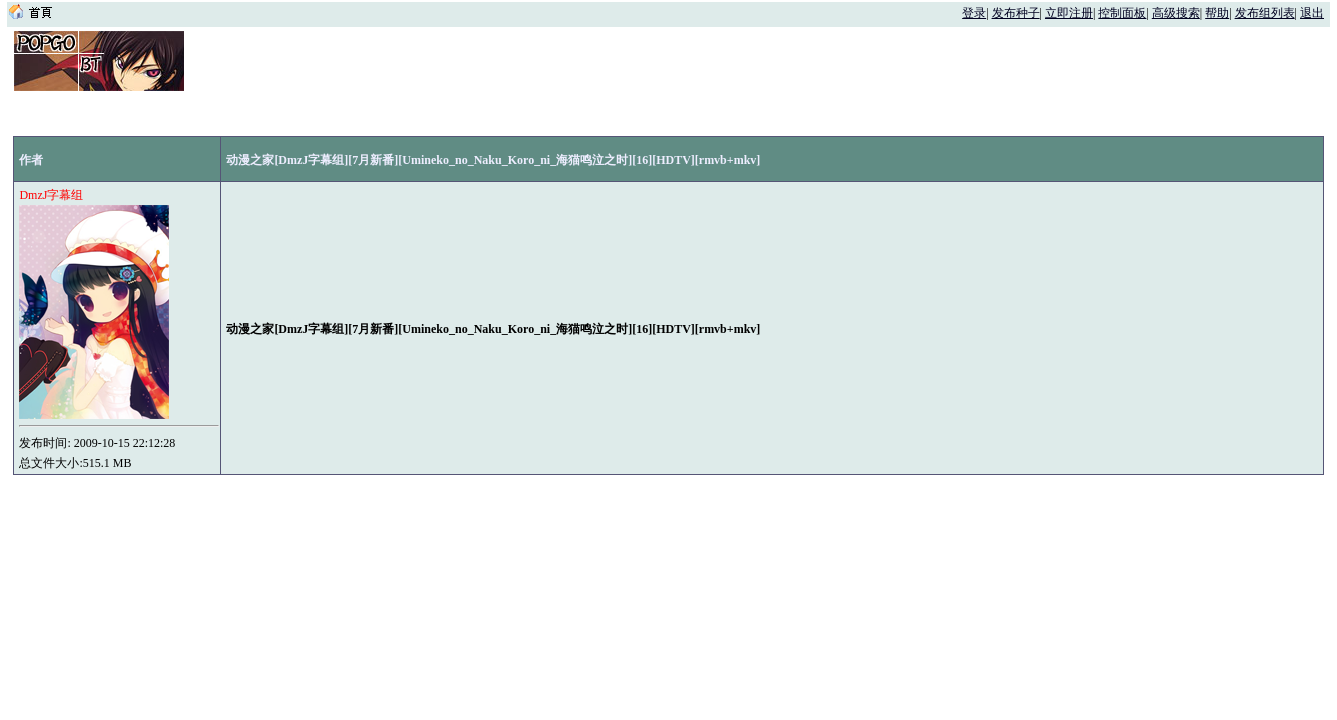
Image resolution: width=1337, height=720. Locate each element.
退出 (1312, 13)
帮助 (1217, 13)
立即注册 (1069, 13)
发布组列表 (1265, 13)
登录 (974, 13)
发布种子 (1016, 13)
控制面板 (1122, 13)
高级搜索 (1176, 13)
